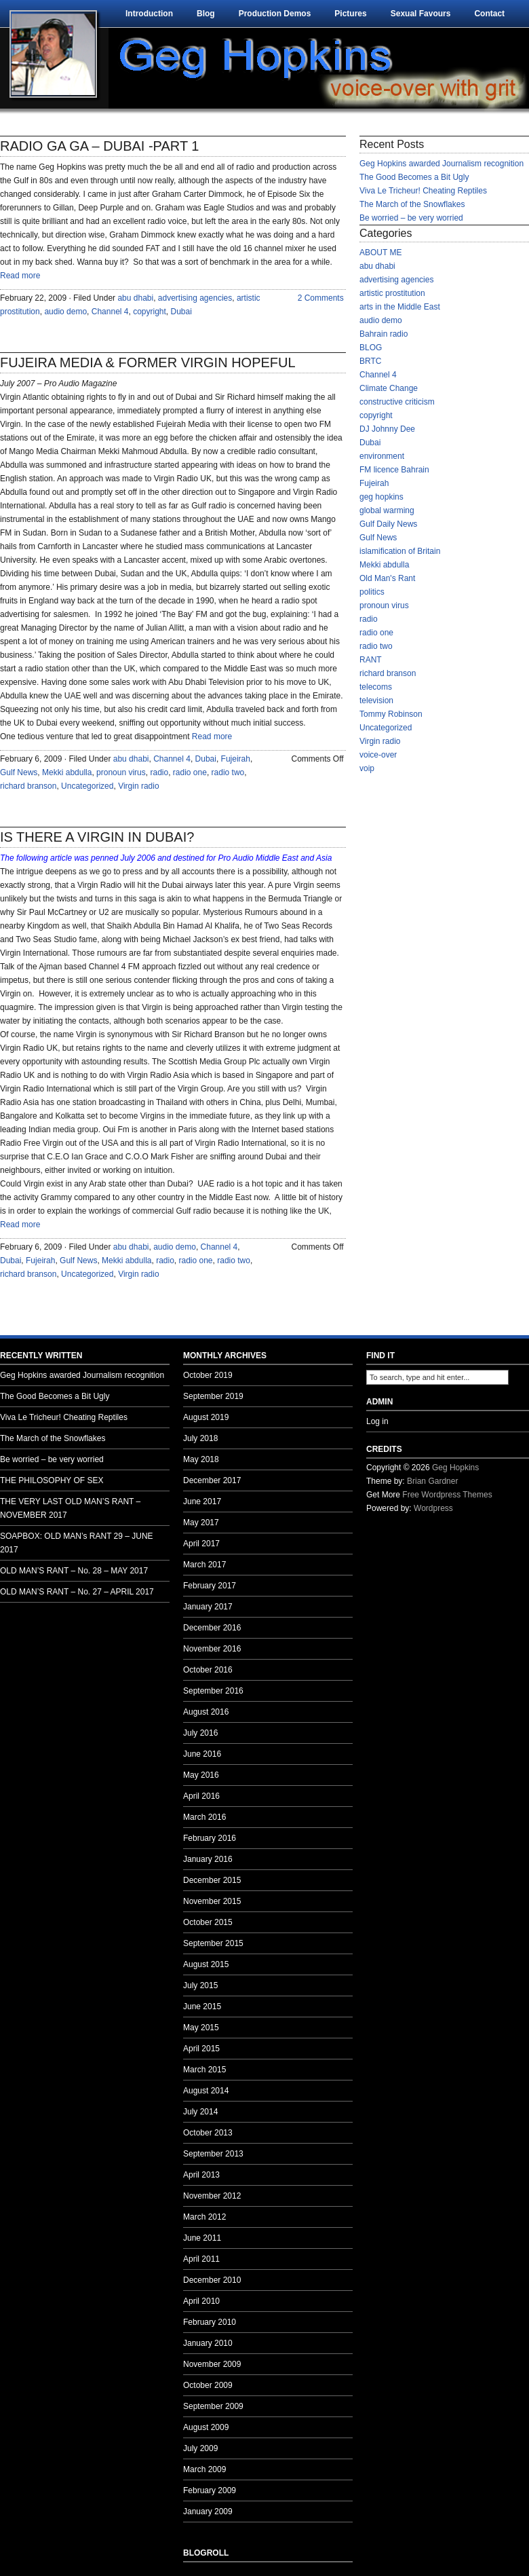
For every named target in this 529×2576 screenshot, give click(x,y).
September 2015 (213, 1943)
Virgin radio (138, 786)
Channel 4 (110, 311)
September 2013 (213, 2154)
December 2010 (212, 2280)
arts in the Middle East (399, 307)
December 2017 (212, 1480)
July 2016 (200, 1733)
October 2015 (208, 1922)
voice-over (378, 755)
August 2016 (206, 1712)
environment (381, 456)
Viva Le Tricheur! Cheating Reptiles (423, 190)
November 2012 (212, 2196)
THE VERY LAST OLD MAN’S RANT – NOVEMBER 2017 (70, 1508)
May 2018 (201, 1459)
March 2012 (204, 2217)
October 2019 (208, 1375)
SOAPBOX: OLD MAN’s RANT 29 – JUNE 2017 (76, 1542)
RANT (370, 660)
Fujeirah (235, 759)
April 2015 (201, 2048)
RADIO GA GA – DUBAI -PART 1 (99, 145)
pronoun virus (121, 772)
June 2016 (202, 1754)
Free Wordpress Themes (447, 1494)
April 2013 (201, 2175)
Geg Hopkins (455, 1467)
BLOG (370, 347)
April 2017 (201, 1543)
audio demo (65, 311)
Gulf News (18, 772)
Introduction (149, 13)
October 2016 (208, 1670)
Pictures (350, 13)
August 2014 (206, 2090)
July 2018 (200, 1438)
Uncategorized (87, 786)
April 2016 (201, 1796)
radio (159, 772)
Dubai (181, 311)
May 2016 (201, 1775)
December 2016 (212, 1627)
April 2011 (201, 2259)
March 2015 (204, 2069)
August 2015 (206, 1964)
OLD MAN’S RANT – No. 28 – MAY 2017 (74, 1570)
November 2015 (212, 1901)
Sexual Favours (421, 13)
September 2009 (213, 2406)
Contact (489, 13)
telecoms (375, 687)
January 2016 (208, 1859)
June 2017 (202, 1501)
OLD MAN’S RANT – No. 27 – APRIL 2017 (77, 1592)
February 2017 (209, 1585)
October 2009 (208, 2385)
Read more (20, 275)
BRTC (370, 361)
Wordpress (433, 1508)
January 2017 (208, 1606)
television (376, 700)
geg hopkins (381, 497)
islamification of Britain (399, 551)
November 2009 (212, 2364)
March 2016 (204, 1817)
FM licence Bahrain (394, 469)
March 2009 (204, 2469)
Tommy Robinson (391, 714)
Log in (377, 1421)
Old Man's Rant (387, 578)
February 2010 (209, 2322)
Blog (206, 13)
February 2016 (209, 1838)
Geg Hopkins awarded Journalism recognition (441, 163)
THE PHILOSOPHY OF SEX (51, 1480)
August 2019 (206, 1417)
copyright (149, 311)
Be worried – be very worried (411, 218)
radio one (190, 772)
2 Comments (321, 298)
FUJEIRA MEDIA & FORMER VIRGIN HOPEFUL (148, 362)
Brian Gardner (432, 1481)
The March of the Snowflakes (412, 204)
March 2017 (204, 1564)
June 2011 (202, 2238)
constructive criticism (397, 402)
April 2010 (201, 2301)
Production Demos (275, 13)
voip (366, 768)
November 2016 (212, 1649)
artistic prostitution (392, 293)
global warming (386, 510)
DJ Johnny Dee (387, 429)
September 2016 (213, 1691)
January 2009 (208, 2511)
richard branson (28, 786)
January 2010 (208, 2343)
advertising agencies (195, 298)
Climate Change (388, 388)
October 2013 (208, 2133)
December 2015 (212, 1880)
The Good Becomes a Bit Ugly (414, 177)
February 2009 (209, 2490)
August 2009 (206, 2427)
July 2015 (200, 1985)
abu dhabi (135, 298)
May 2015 (201, 2027)
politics (372, 592)
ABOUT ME (380, 252)
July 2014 (200, 2111)
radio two (228, 772)
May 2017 (201, 1522)
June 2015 (202, 2006)
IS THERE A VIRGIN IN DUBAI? (97, 836)
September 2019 (213, 1396)
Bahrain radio (383, 334)
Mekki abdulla (67, 772)
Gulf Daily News (388, 524)
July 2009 (200, 2448)
